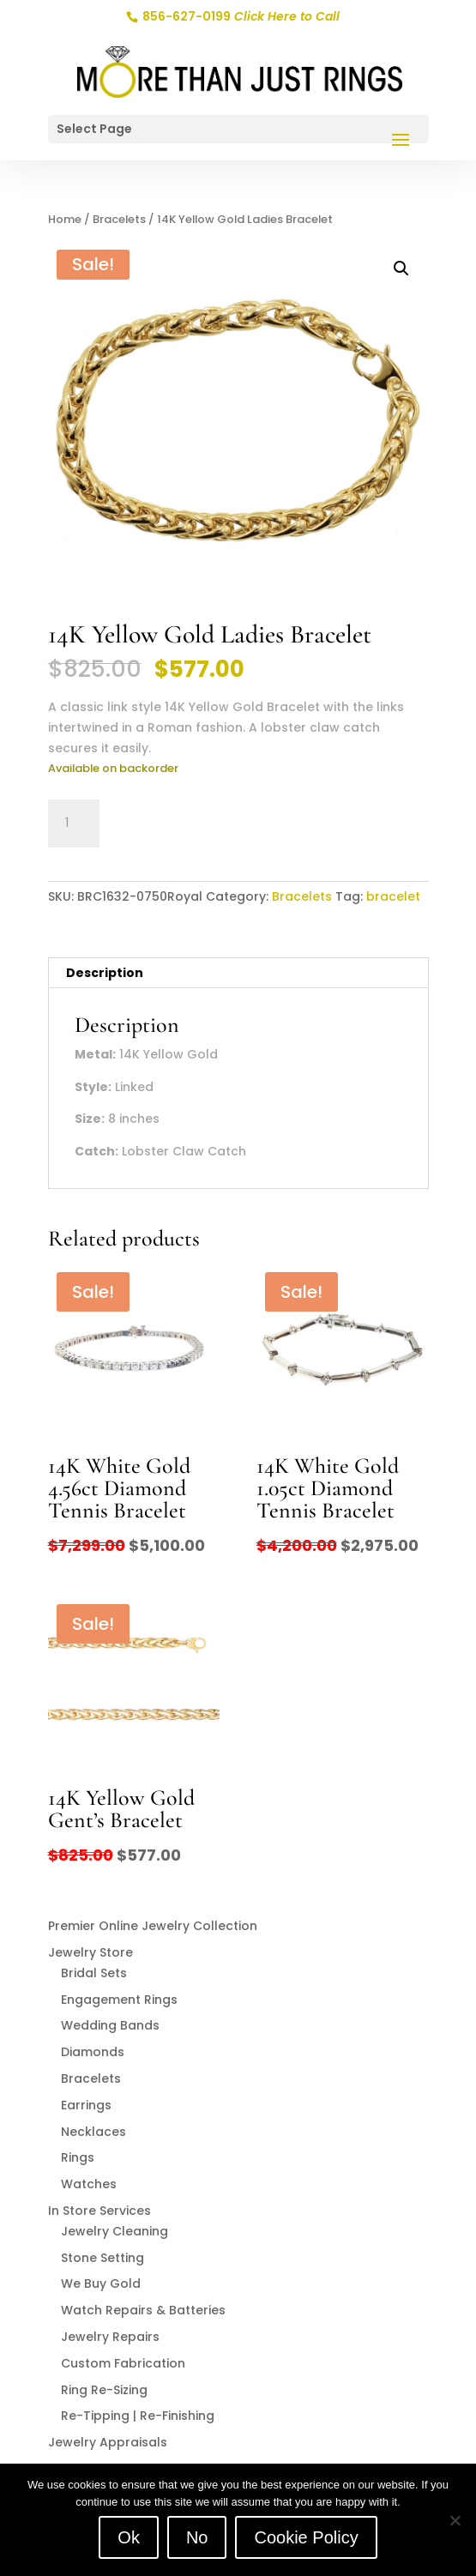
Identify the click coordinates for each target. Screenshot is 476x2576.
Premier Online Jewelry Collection (152, 1925)
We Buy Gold (101, 2283)
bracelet (393, 896)
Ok (128, 2537)
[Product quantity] (73, 823)
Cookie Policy (306, 2537)
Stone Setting (102, 2257)
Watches (89, 2184)
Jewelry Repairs (110, 2336)
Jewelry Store (90, 1952)
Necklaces (93, 2131)
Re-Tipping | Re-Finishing (137, 2415)
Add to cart (184, 821)
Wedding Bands (110, 2025)
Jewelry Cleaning (114, 2231)
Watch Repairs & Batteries (143, 2310)
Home (64, 219)
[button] (401, 268)
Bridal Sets (94, 1973)
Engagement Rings (119, 1999)
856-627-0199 (240, 16)
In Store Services (99, 2210)
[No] (454, 2520)
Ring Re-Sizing (104, 2389)
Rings (77, 2157)
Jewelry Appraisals (107, 2442)
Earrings (86, 2105)
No (197, 2537)
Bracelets (119, 219)
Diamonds (92, 2051)
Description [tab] (104, 972)
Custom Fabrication (123, 2363)
